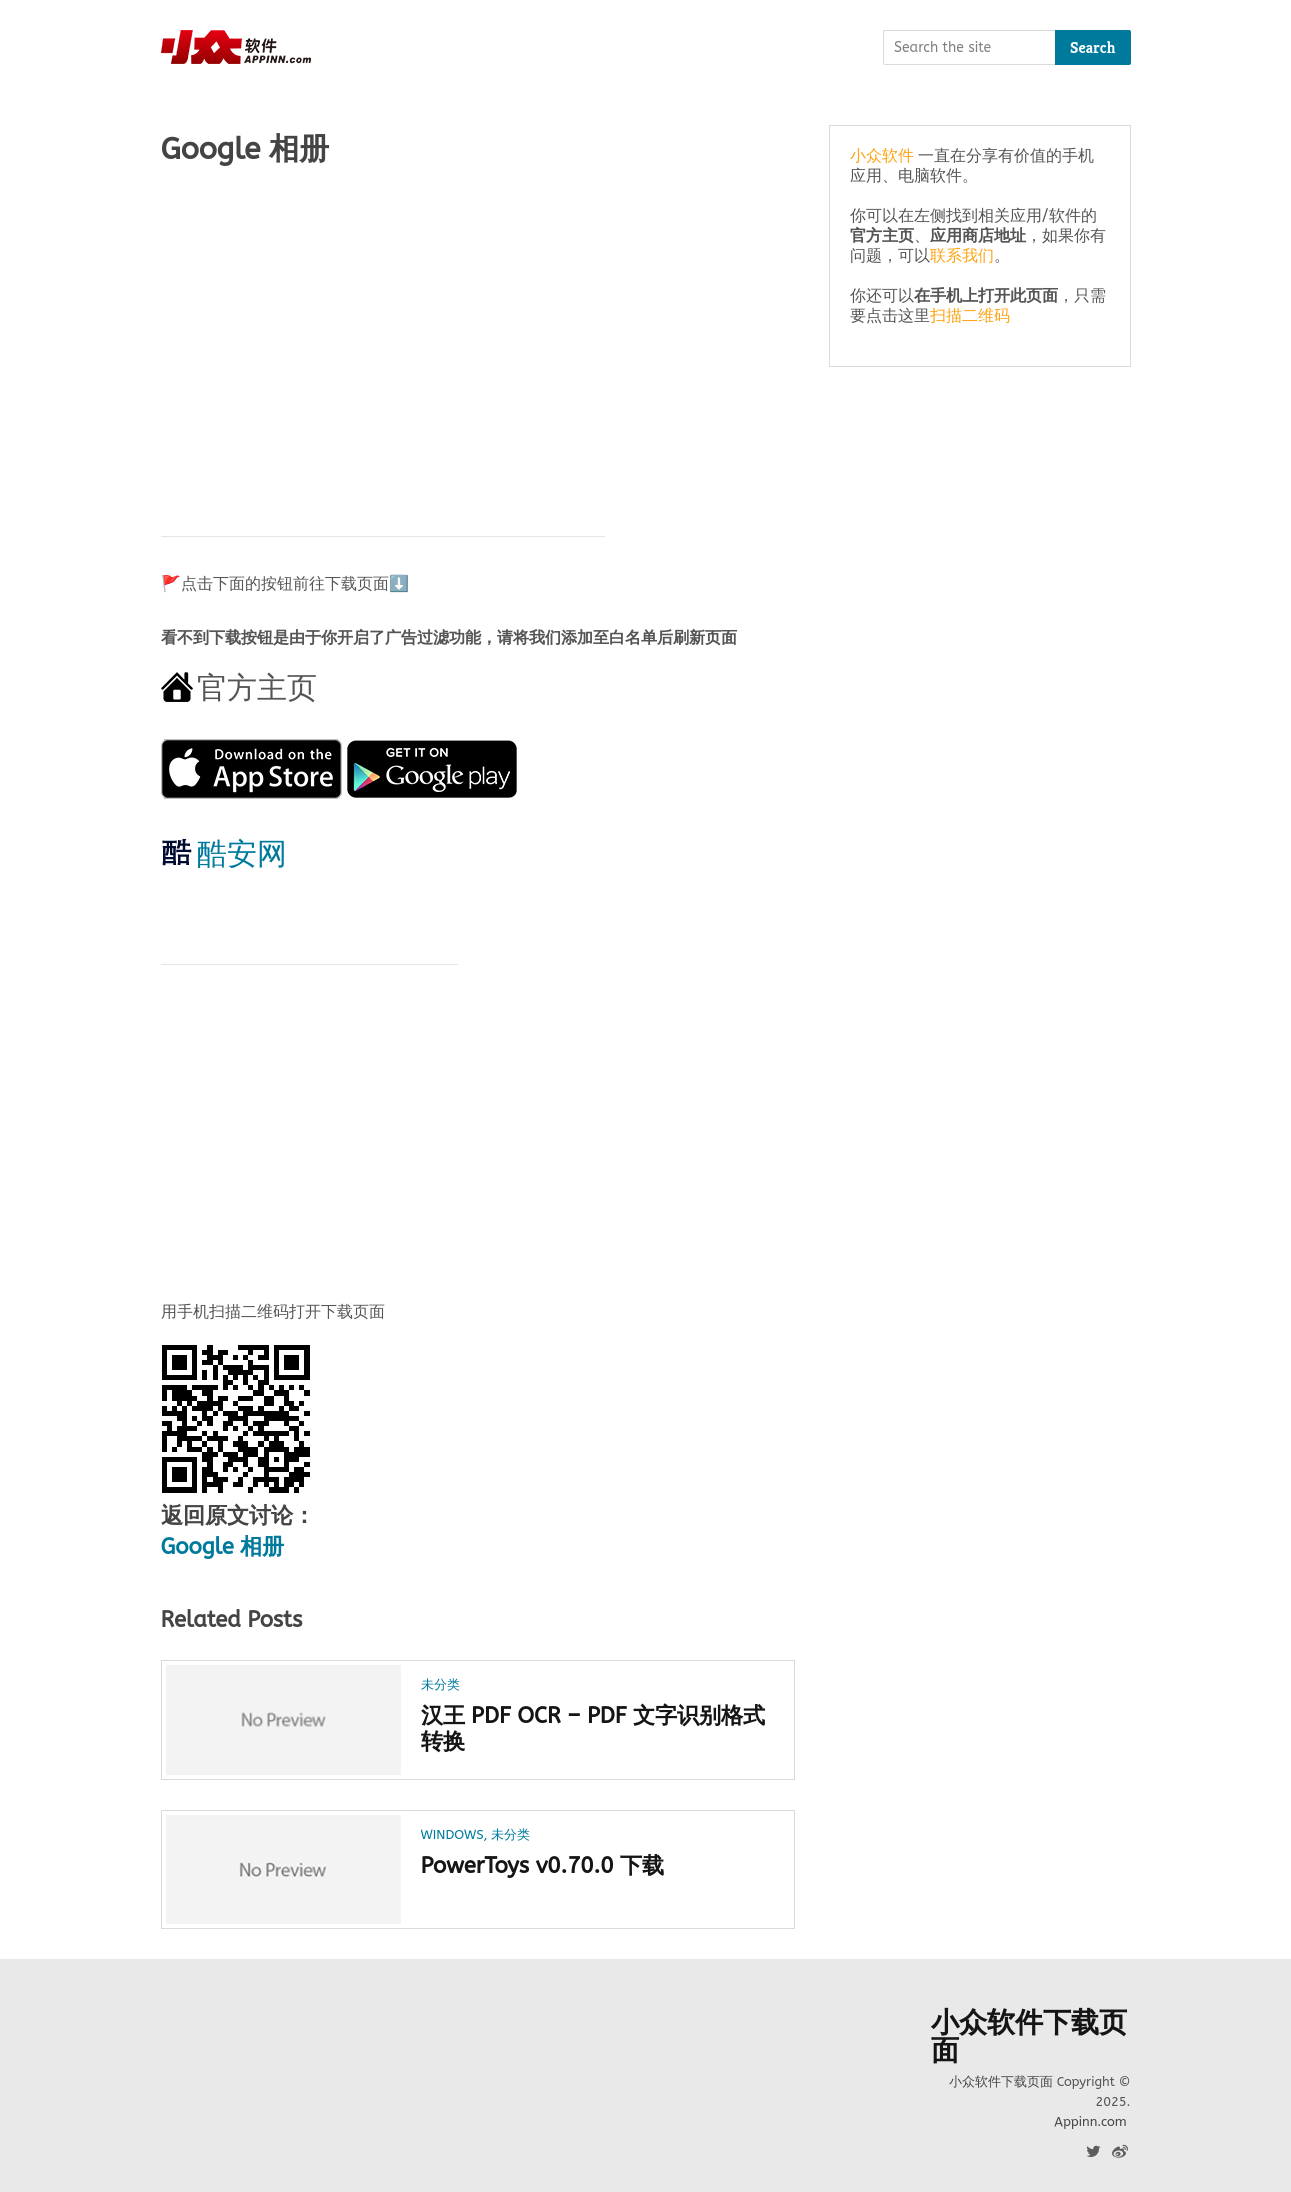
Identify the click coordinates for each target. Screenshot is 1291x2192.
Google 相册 (223, 1547)
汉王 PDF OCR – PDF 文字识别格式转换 (593, 1729)
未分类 (440, 1684)
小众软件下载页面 (1029, 2037)
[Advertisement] (478, 341)
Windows (452, 1834)
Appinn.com (1090, 2121)
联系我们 (962, 255)
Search (1093, 47)
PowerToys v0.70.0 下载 (542, 1866)
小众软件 (882, 155)
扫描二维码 (970, 315)
